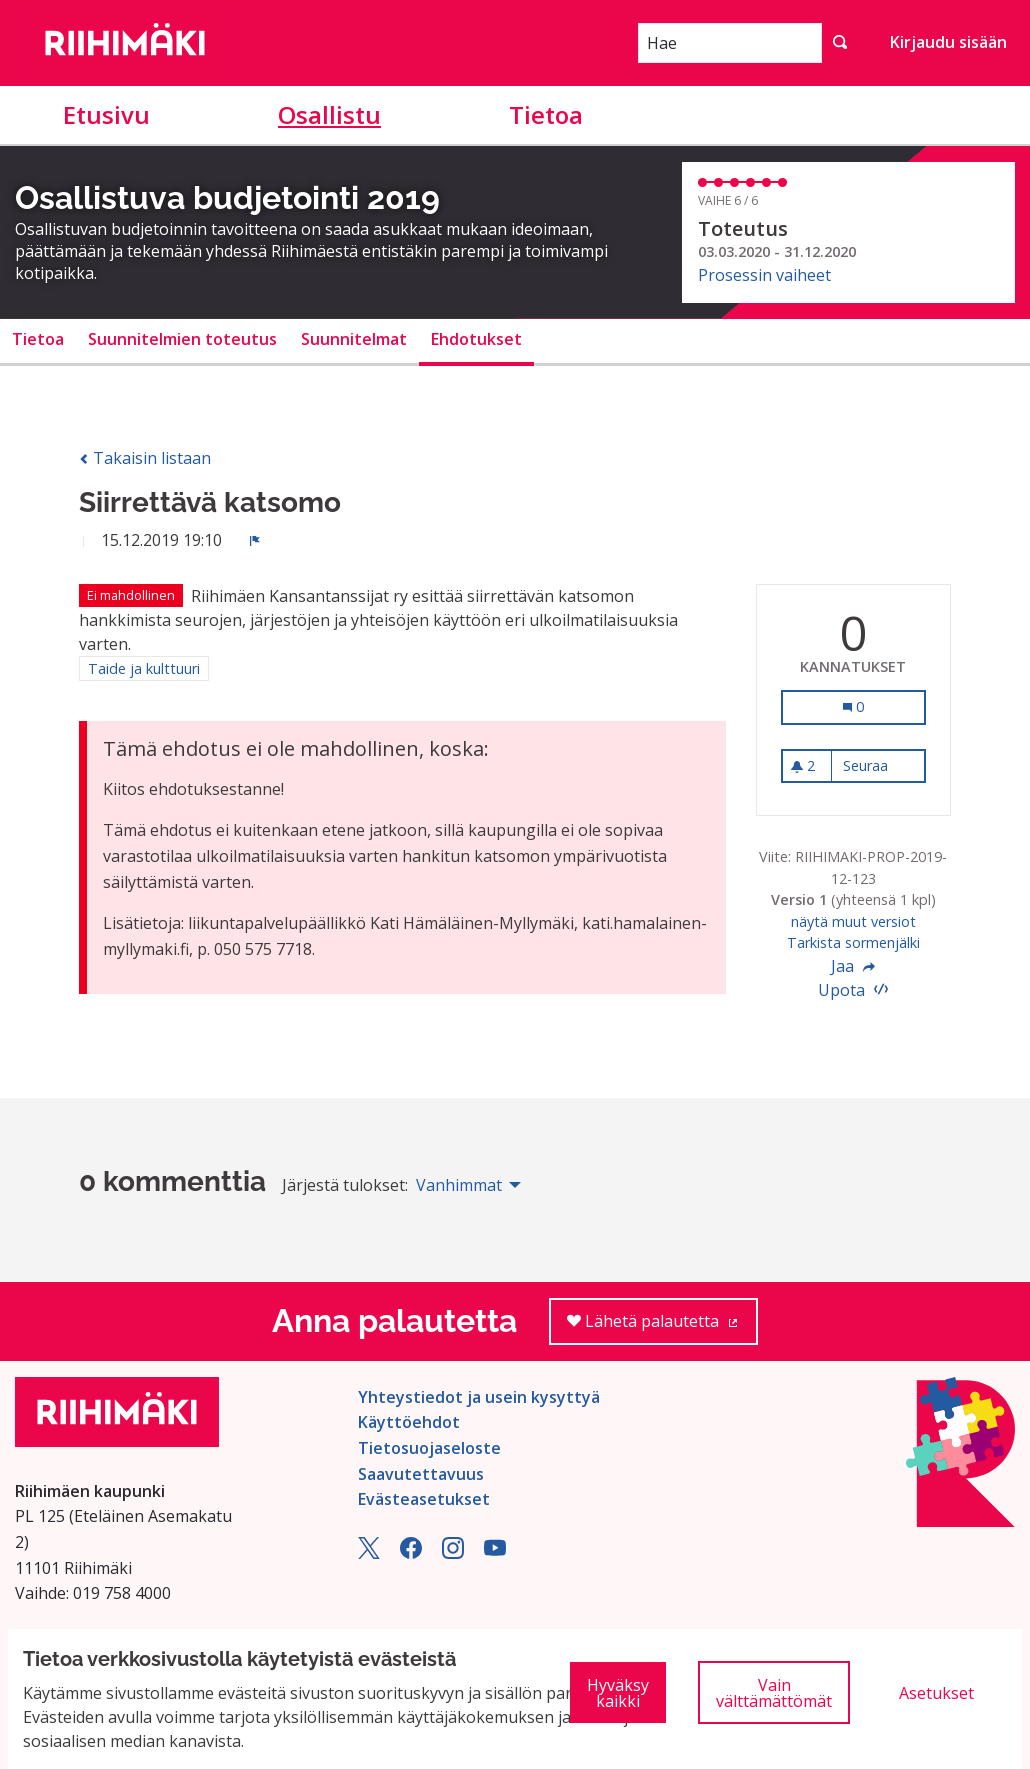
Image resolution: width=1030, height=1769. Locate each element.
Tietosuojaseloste (429, 1448)
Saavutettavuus (421, 1474)
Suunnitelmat (354, 339)
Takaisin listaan (145, 458)
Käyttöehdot (409, 1422)
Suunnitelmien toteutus (182, 339)
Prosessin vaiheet (764, 275)
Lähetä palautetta (662, 1327)
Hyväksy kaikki (618, 1693)
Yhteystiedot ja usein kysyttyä (479, 1397)
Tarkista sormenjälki (853, 942)
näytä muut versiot (853, 921)
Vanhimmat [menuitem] (459, 1185)
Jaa (853, 966)
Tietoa (546, 114)
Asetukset (936, 1693)
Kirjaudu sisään (948, 42)
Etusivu (106, 114)
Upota (853, 990)
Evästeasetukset (424, 1499)
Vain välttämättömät (774, 1693)
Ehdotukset (476, 339)
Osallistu (329, 114)
